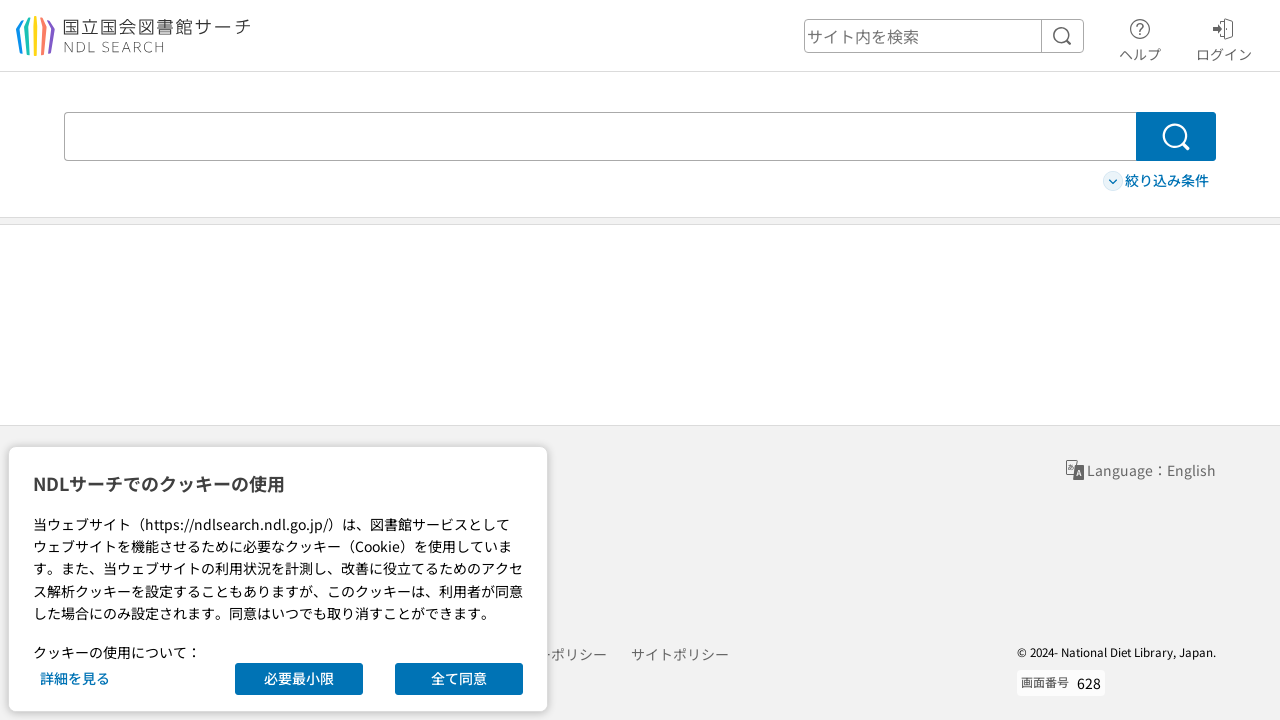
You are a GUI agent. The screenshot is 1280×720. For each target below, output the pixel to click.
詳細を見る (75, 678)
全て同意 (459, 678)
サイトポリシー (680, 654)
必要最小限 (299, 678)
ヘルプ (1140, 37)
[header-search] (944, 36)
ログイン (1224, 37)
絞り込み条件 (1156, 180)
